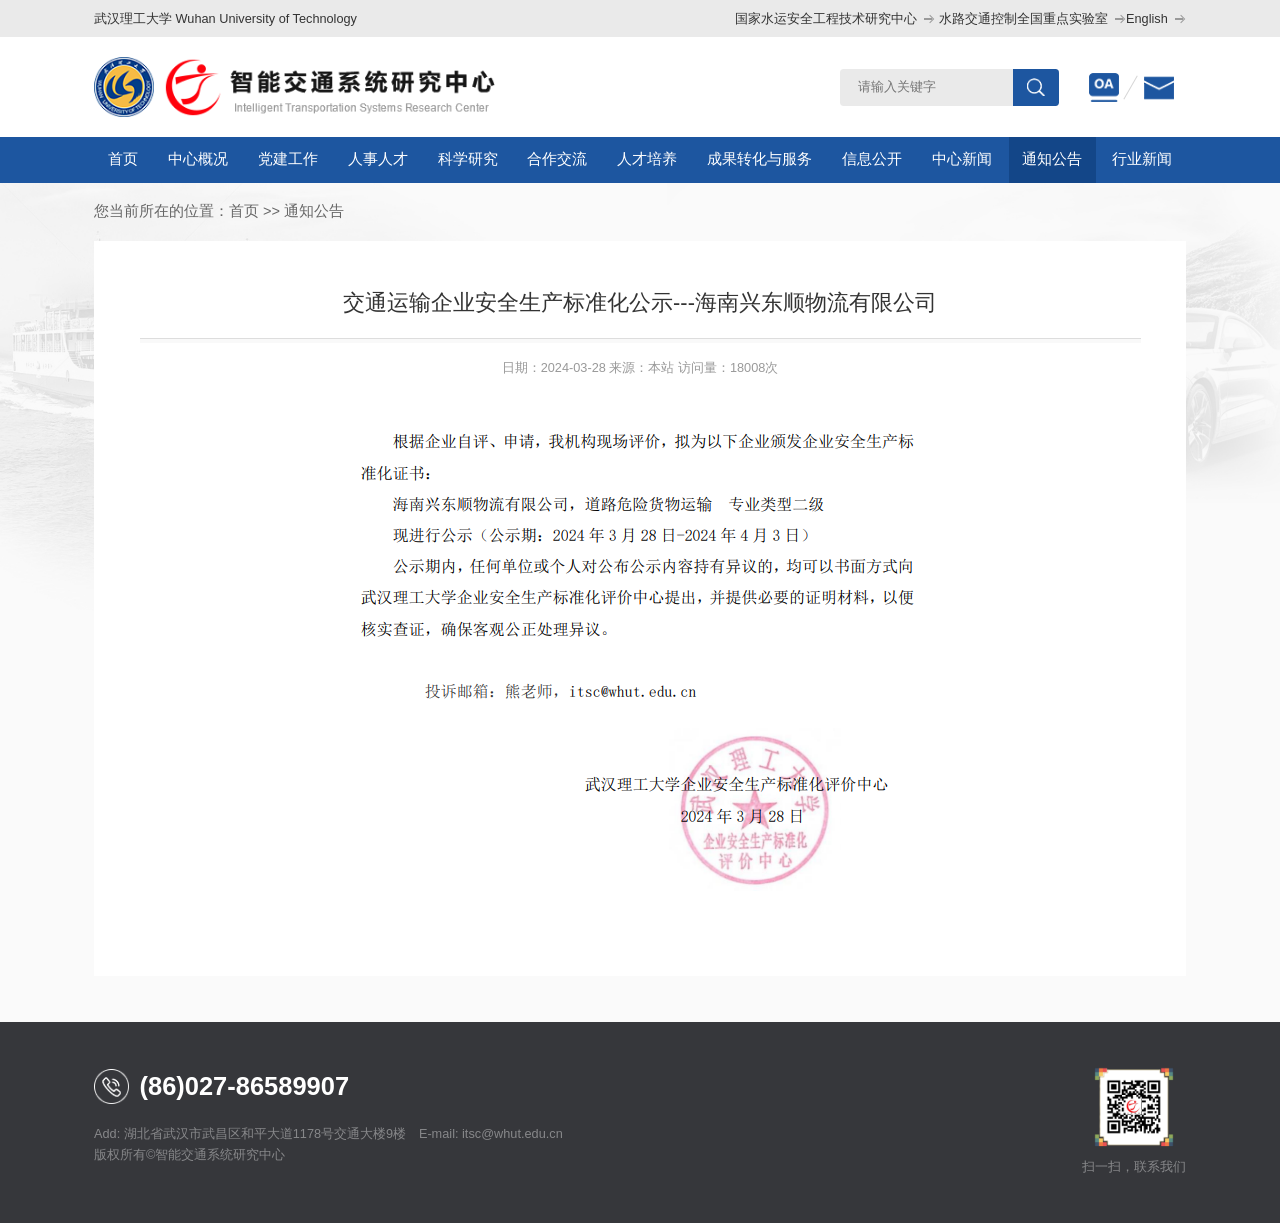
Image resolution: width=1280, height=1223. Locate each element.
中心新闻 (962, 159)
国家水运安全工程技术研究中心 (826, 18)
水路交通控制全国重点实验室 (1023, 18)
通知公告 (1052, 159)
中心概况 (198, 159)
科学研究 (468, 159)
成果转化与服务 (759, 159)
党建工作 (288, 159)
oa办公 (1104, 88)
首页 (123, 159)
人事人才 (378, 159)
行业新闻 (1142, 159)
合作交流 (557, 159)
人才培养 (647, 159)
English (1147, 18)
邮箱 (1159, 88)
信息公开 (872, 159)
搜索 (1036, 87)
